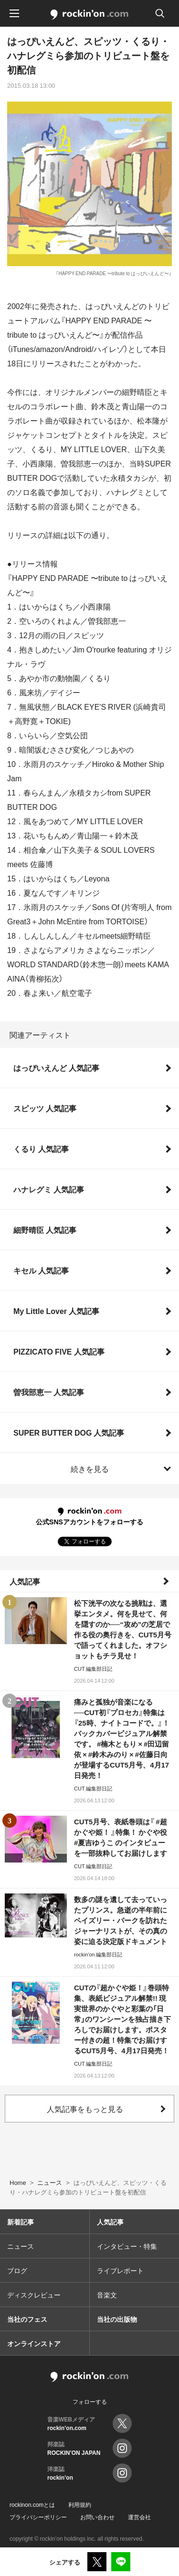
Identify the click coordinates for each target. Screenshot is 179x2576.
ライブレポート (120, 2270)
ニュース (20, 2246)
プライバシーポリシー (38, 2517)
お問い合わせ (97, 2517)
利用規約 (79, 2504)
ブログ (17, 2270)
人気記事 (25, 1581)
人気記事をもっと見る (85, 2108)
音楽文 (107, 2294)
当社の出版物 (117, 2319)
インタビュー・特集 (127, 2246)
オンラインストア (34, 2343)
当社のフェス (27, 2319)
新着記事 (20, 2221)
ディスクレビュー (34, 2294)
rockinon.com (89, 15)
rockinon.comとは (32, 2504)
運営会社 (139, 2517)
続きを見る (90, 1468)
